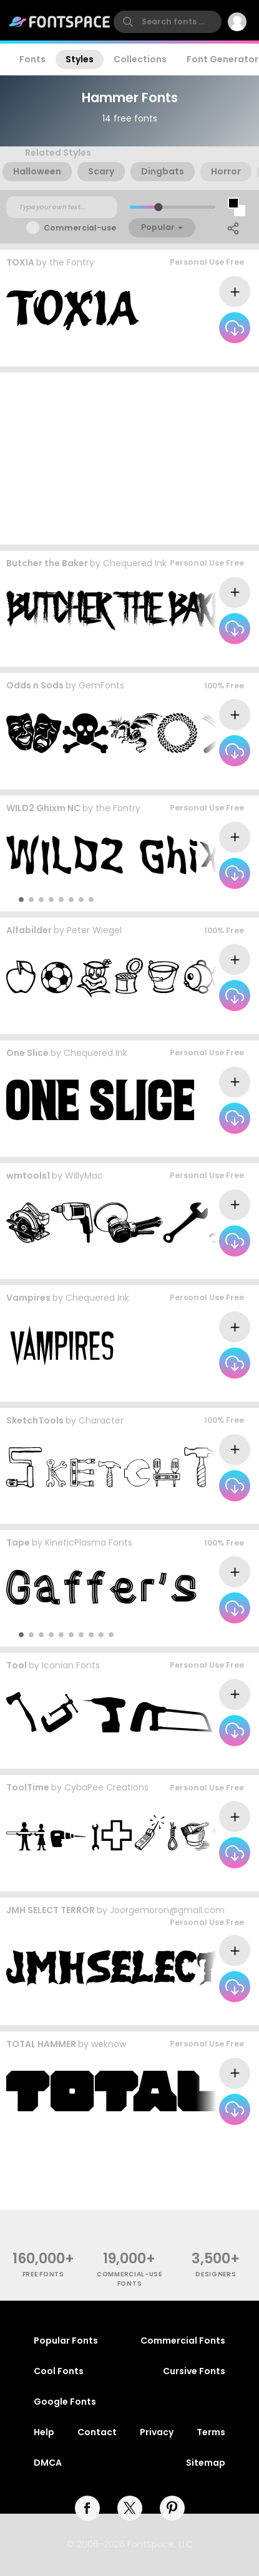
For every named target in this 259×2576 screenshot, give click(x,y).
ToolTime (27, 1787)
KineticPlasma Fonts (88, 1542)
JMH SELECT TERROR (50, 1910)
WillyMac (84, 1175)
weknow (108, 2044)
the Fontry (71, 262)
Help (44, 2432)
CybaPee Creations (106, 1787)
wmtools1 (28, 1175)
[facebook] (87, 2508)
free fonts (43, 2274)
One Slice (27, 1053)
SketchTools (35, 1420)
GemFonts (101, 685)
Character (101, 1420)
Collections (140, 59)
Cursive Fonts (194, 2371)
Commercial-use (80, 227)
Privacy (156, 2432)
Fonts (32, 59)
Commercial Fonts (182, 2340)
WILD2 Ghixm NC (43, 808)
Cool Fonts (59, 2371)
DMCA (48, 2462)
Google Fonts (65, 2401)
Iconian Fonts (71, 1665)
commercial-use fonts (129, 2278)
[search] (168, 22)
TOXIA (20, 262)
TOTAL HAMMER (41, 2044)
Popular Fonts (66, 2340)
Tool (16, 1665)
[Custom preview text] (61, 207)
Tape (18, 1542)
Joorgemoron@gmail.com (167, 1910)
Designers (215, 2274)
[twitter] (129, 2508)
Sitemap (205, 2462)
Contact (97, 2432)
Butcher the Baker (47, 563)
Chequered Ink (135, 563)
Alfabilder (29, 930)
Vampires (28, 1297)
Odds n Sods (35, 685)
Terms (211, 2432)
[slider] (158, 207)
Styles (80, 59)
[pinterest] (172, 2508)
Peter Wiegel (94, 930)
